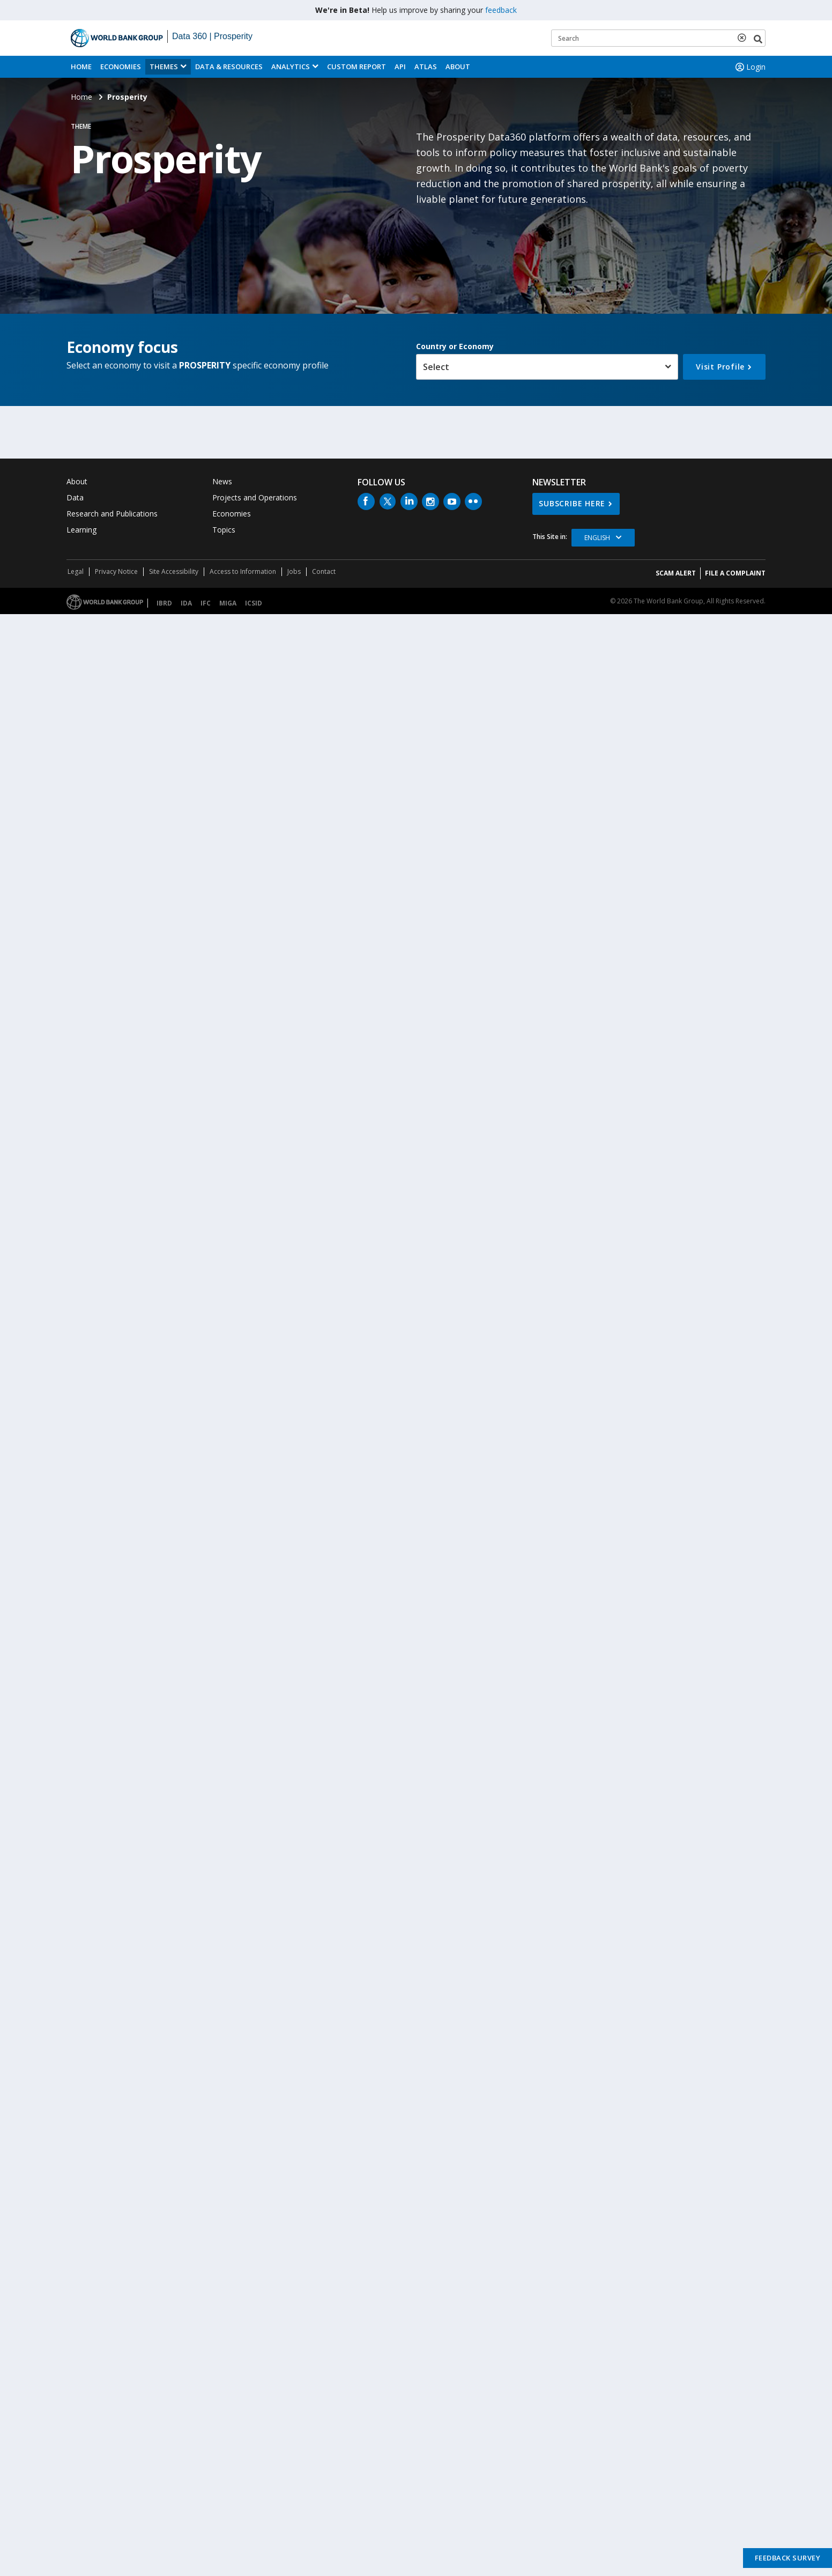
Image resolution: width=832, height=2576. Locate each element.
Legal (76, 571)
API (400, 66)
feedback (501, 10)
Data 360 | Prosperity (212, 36)
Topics (223, 530)
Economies (120, 66)
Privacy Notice (116, 571)
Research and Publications (112, 513)
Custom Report (356, 66)
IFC (205, 603)
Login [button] (749, 67)
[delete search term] (744, 37)
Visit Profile (720, 366)
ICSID (253, 603)
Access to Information (243, 571)
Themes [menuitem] (164, 66)
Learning (81, 530)
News (222, 481)
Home (81, 66)
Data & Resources (229, 66)
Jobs (294, 571)
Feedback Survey (788, 2558)
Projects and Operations (254, 497)
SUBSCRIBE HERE (572, 503)
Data (75, 497)
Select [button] (436, 367)
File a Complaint (735, 573)
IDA (186, 603)
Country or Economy (455, 346)
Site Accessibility (173, 571)
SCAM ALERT (676, 573)
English (597, 537)
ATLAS (425, 66)
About (457, 66)
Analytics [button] (290, 66)
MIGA (227, 603)
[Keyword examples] (658, 38)
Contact (324, 571)
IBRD (164, 603)
